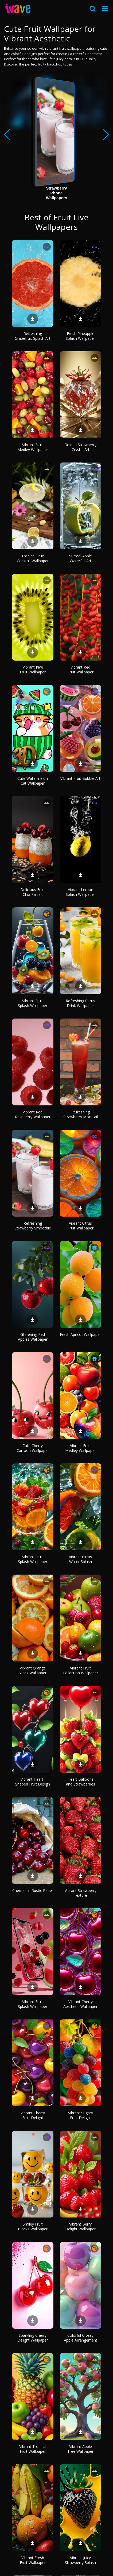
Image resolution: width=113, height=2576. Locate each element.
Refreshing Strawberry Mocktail (80, 1114)
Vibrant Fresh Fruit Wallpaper (33, 2560)
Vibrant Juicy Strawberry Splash (80, 2560)
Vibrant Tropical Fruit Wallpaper (32, 2449)
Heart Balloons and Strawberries (80, 1782)
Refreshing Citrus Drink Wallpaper (80, 1003)
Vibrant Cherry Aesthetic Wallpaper (80, 2004)
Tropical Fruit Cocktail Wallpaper (33, 558)
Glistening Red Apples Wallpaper (33, 1337)
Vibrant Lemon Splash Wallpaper (80, 892)
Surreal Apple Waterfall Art (80, 558)
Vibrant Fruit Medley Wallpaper (32, 447)
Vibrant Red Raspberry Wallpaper (32, 1114)
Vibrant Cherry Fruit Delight (33, 2115)
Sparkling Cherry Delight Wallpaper (32, 2338)
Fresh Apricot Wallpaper (80, 1334)
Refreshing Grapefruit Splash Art (32, 336)
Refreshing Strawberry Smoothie (32, 1226)
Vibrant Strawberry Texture (80, 1893)
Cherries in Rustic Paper (32, 1890)
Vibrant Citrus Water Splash (80, 1559)
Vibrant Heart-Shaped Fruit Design (32, 1782)
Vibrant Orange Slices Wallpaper (32, 1670)
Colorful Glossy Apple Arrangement (80, 2338)
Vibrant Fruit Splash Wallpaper (32, 1003)
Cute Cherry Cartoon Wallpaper (33, 1448)
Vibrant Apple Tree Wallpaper (80, 2449)
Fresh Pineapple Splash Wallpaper (80, 336)
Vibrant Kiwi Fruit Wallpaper (33, 669)
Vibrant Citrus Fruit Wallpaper (80, 1226)
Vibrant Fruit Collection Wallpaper (80, 1670)
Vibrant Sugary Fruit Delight (80, 2115)
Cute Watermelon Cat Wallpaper (32, 781)
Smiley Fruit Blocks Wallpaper (33, 2226)
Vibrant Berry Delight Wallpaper (80, 2226)
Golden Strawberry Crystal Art (80, 447)
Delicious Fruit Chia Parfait (32, 892)
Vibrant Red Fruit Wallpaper (80, 669)
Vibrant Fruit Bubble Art (80, 778)
